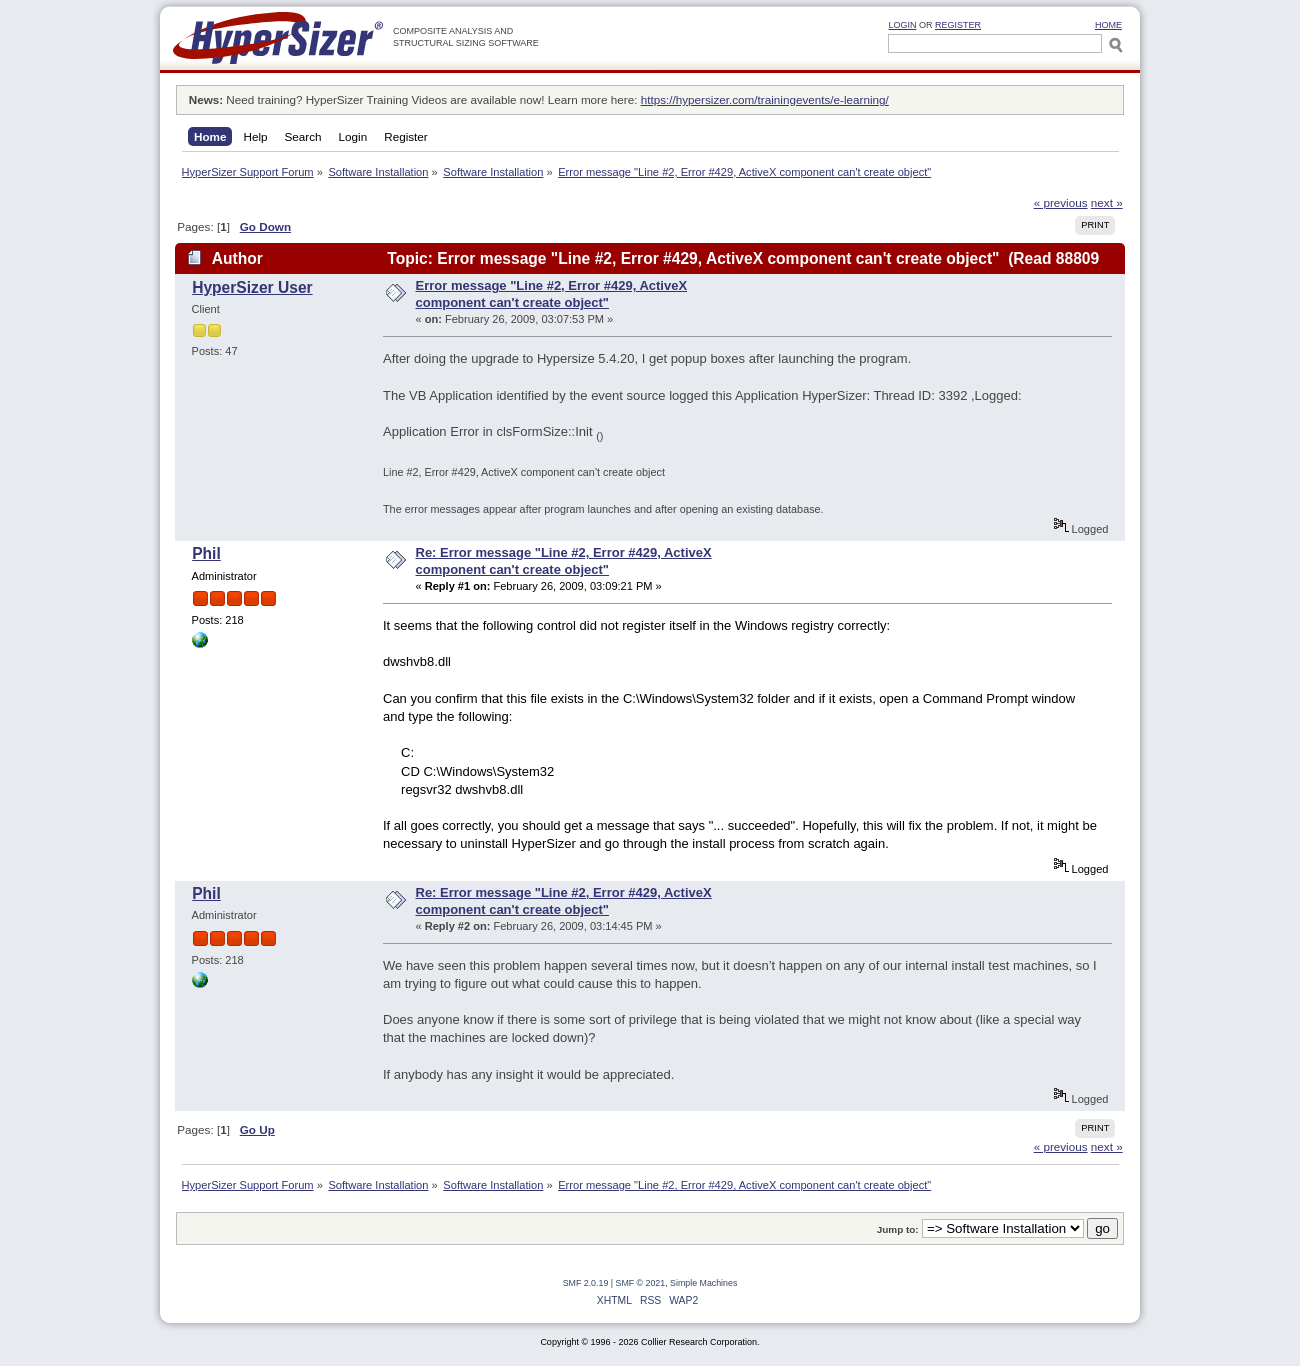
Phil (206, 553)
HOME (1108, 25)
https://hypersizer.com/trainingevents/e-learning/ (765, 99)
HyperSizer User (252, 287)
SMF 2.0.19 (586, 1283)
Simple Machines (703, 1283)
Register (958, 25)
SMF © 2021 (641, 1283)
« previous (1061, 202)
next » (1107, 202)
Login (902, 25)
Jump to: (898, 1229)
